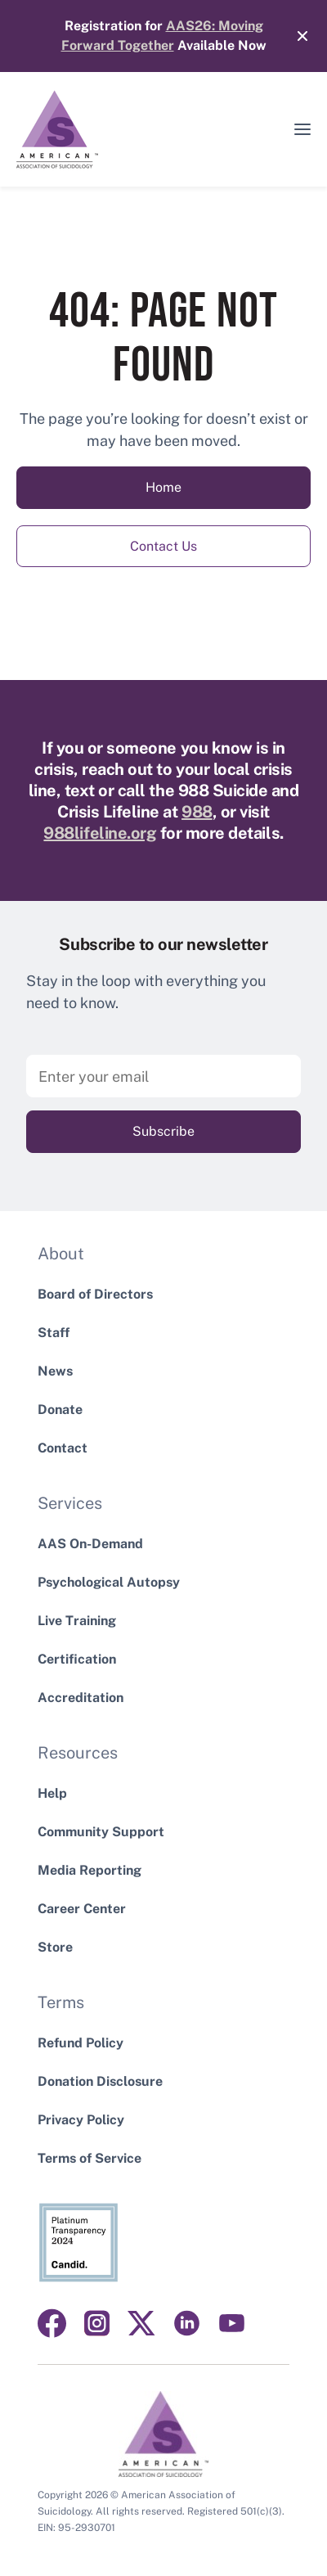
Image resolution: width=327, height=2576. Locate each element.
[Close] (294, 36)
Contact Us (163, 546)
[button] (302, 129)
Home (163, 487)
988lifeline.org (99, 833)
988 (197, 812)
